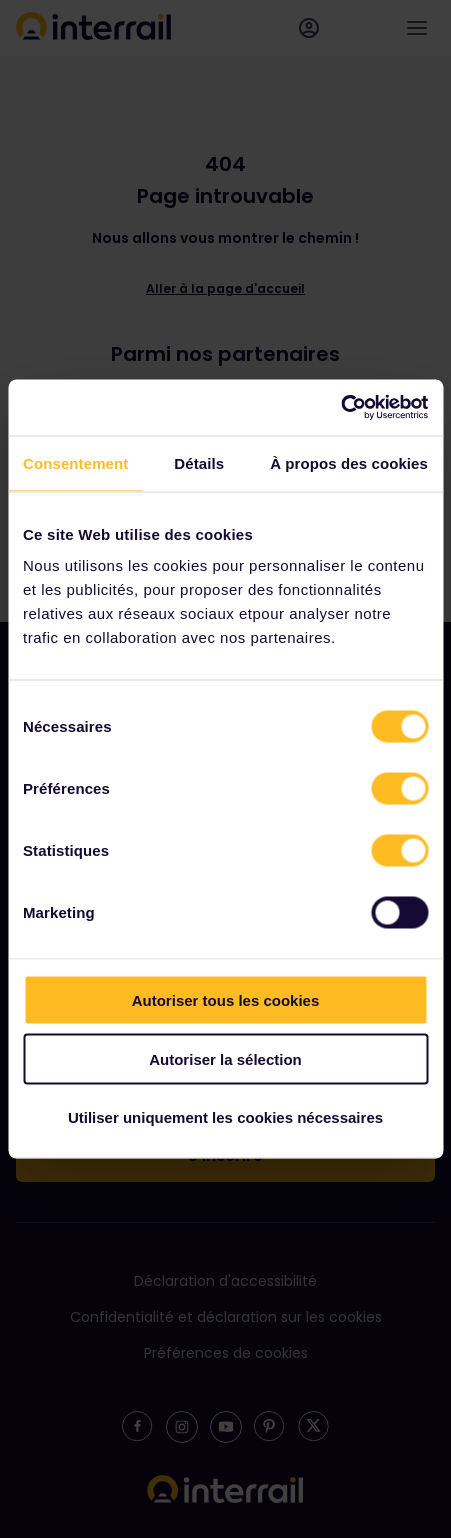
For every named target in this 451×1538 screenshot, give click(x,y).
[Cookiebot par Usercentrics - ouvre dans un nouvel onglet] (340, 408)
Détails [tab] (199, 462)
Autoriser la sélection (225, 1058)
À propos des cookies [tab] (349, 462)
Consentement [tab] (75, 462)
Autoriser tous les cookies (226, 1000)
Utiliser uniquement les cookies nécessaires (225, 1117)
